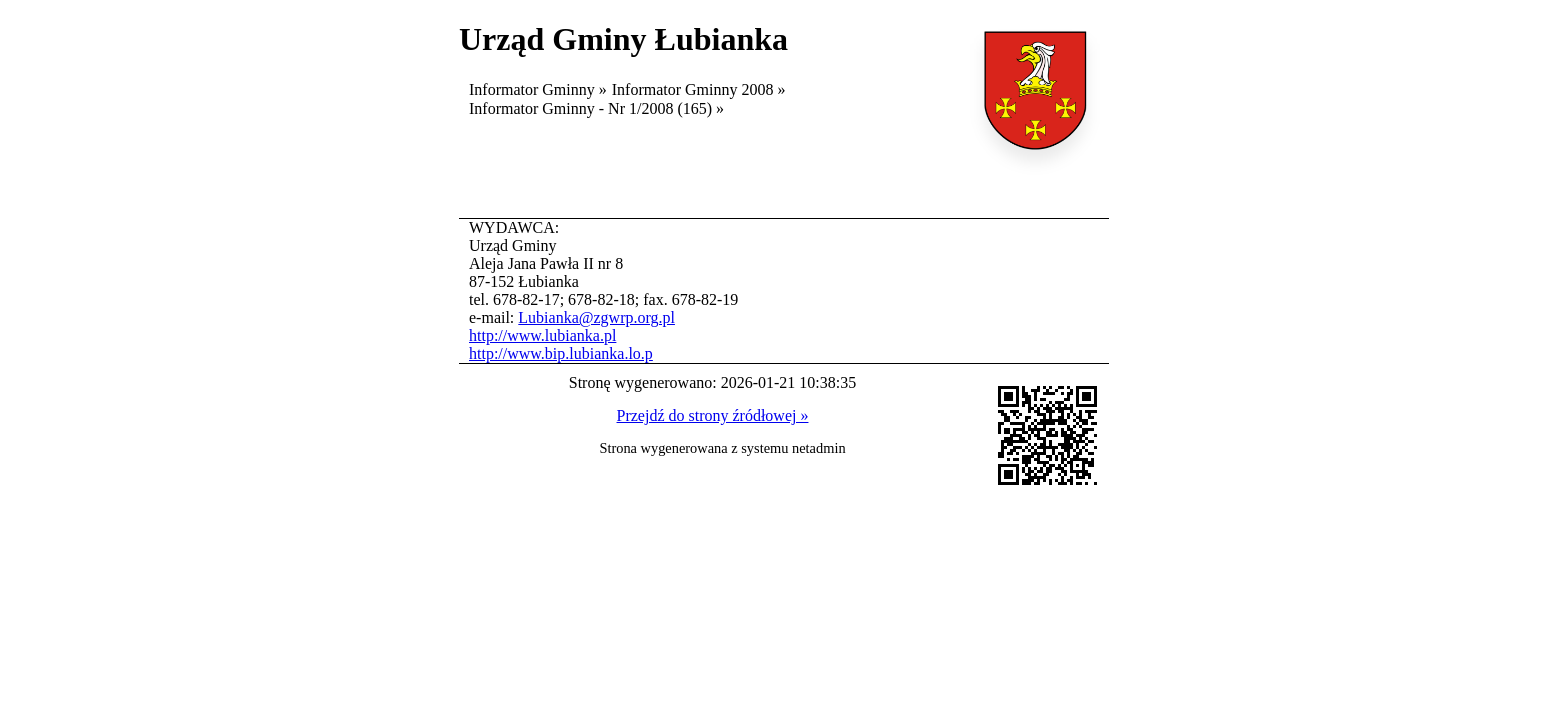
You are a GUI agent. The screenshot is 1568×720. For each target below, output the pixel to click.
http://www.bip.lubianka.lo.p (561, 353)
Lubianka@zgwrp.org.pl (596, 317)
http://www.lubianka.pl (542, 335)
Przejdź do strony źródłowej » (713, 415)
